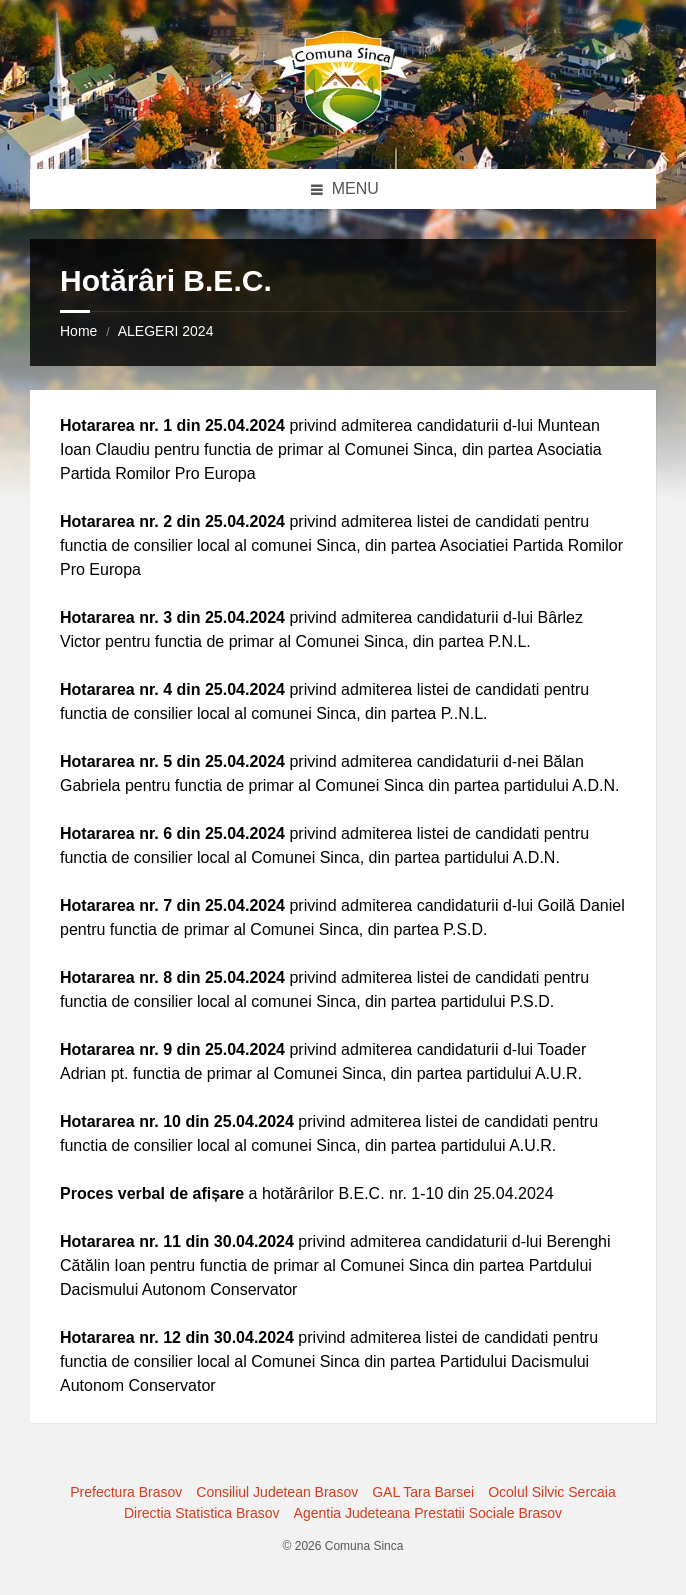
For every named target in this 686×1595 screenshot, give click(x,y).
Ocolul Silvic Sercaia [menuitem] (552, 1492)
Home (78, 331)
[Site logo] (343, 129)
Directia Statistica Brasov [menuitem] (202, 1513)
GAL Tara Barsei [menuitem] (423, 1492)
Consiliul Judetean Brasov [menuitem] (277, 1492)
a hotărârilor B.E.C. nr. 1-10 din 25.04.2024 (307, 1193)
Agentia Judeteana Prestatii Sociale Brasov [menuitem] (428, 1513)
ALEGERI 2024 (166, 331)
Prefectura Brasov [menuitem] (126, 1492)
